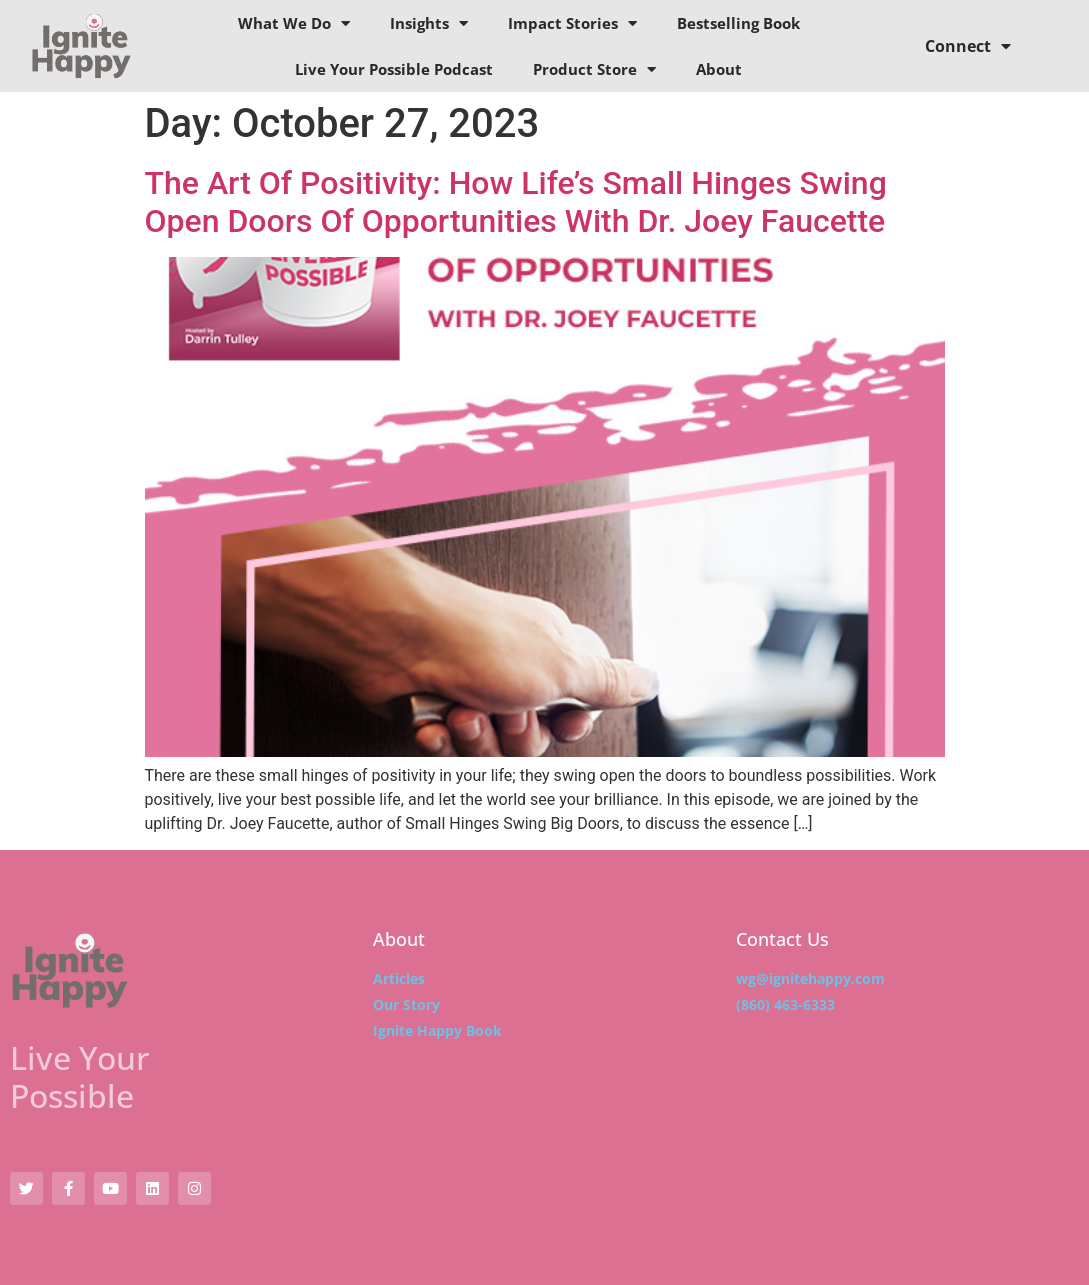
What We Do (294, 23)
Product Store (594, 69)
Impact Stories (572, 23)
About (719, 69)
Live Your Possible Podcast (394, 69)
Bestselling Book (738, 23)
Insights (429, 23)
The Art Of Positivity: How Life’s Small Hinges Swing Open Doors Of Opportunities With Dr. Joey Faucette (516, 202)
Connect (968, 46)
